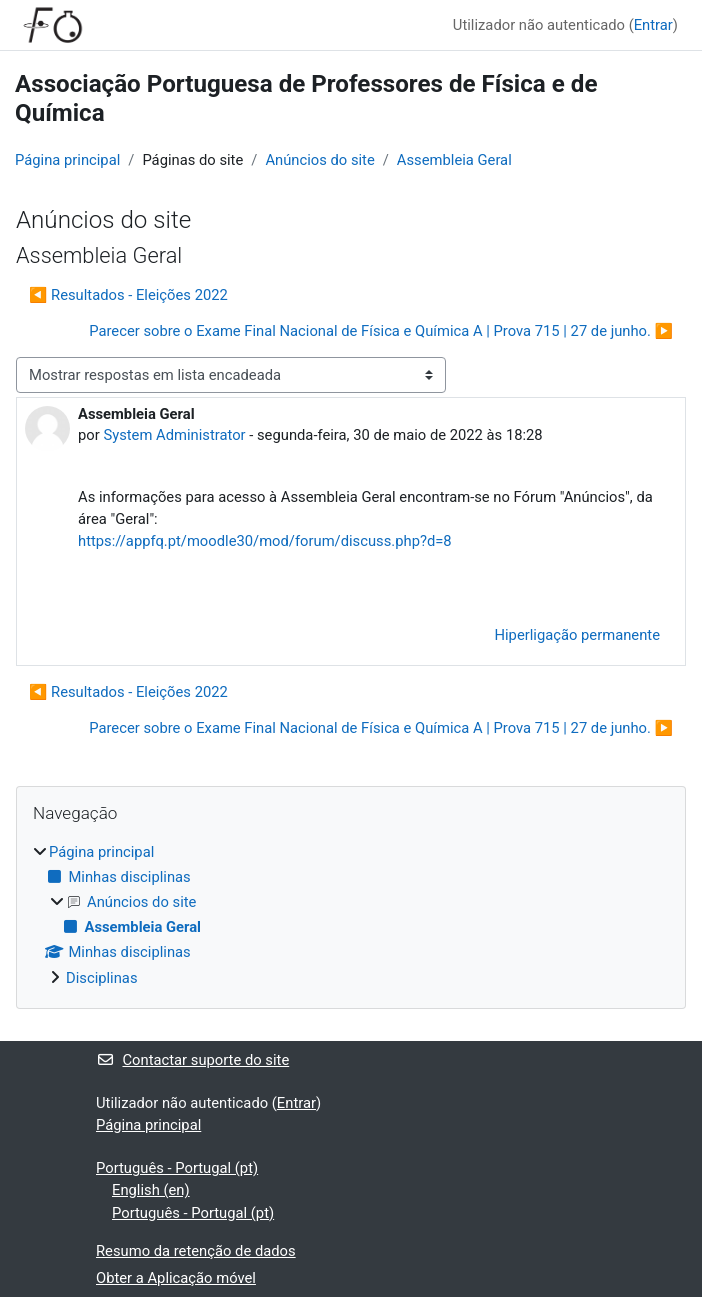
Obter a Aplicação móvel (176, 1278)
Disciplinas (102, 978)
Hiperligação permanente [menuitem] (577, 635)
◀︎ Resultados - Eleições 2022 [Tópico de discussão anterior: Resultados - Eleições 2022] (128, 295)
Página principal (67, 160)
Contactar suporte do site (192, 1060)
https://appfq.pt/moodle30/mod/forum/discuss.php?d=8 (265, 541)
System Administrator (174, 435)
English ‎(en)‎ (151, 1190)
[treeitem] (351, 915)
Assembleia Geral (454, 160)
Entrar (653, 25)
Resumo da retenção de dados (196, 1251)
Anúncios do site (319, 160)
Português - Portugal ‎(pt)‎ (177, 1168)
